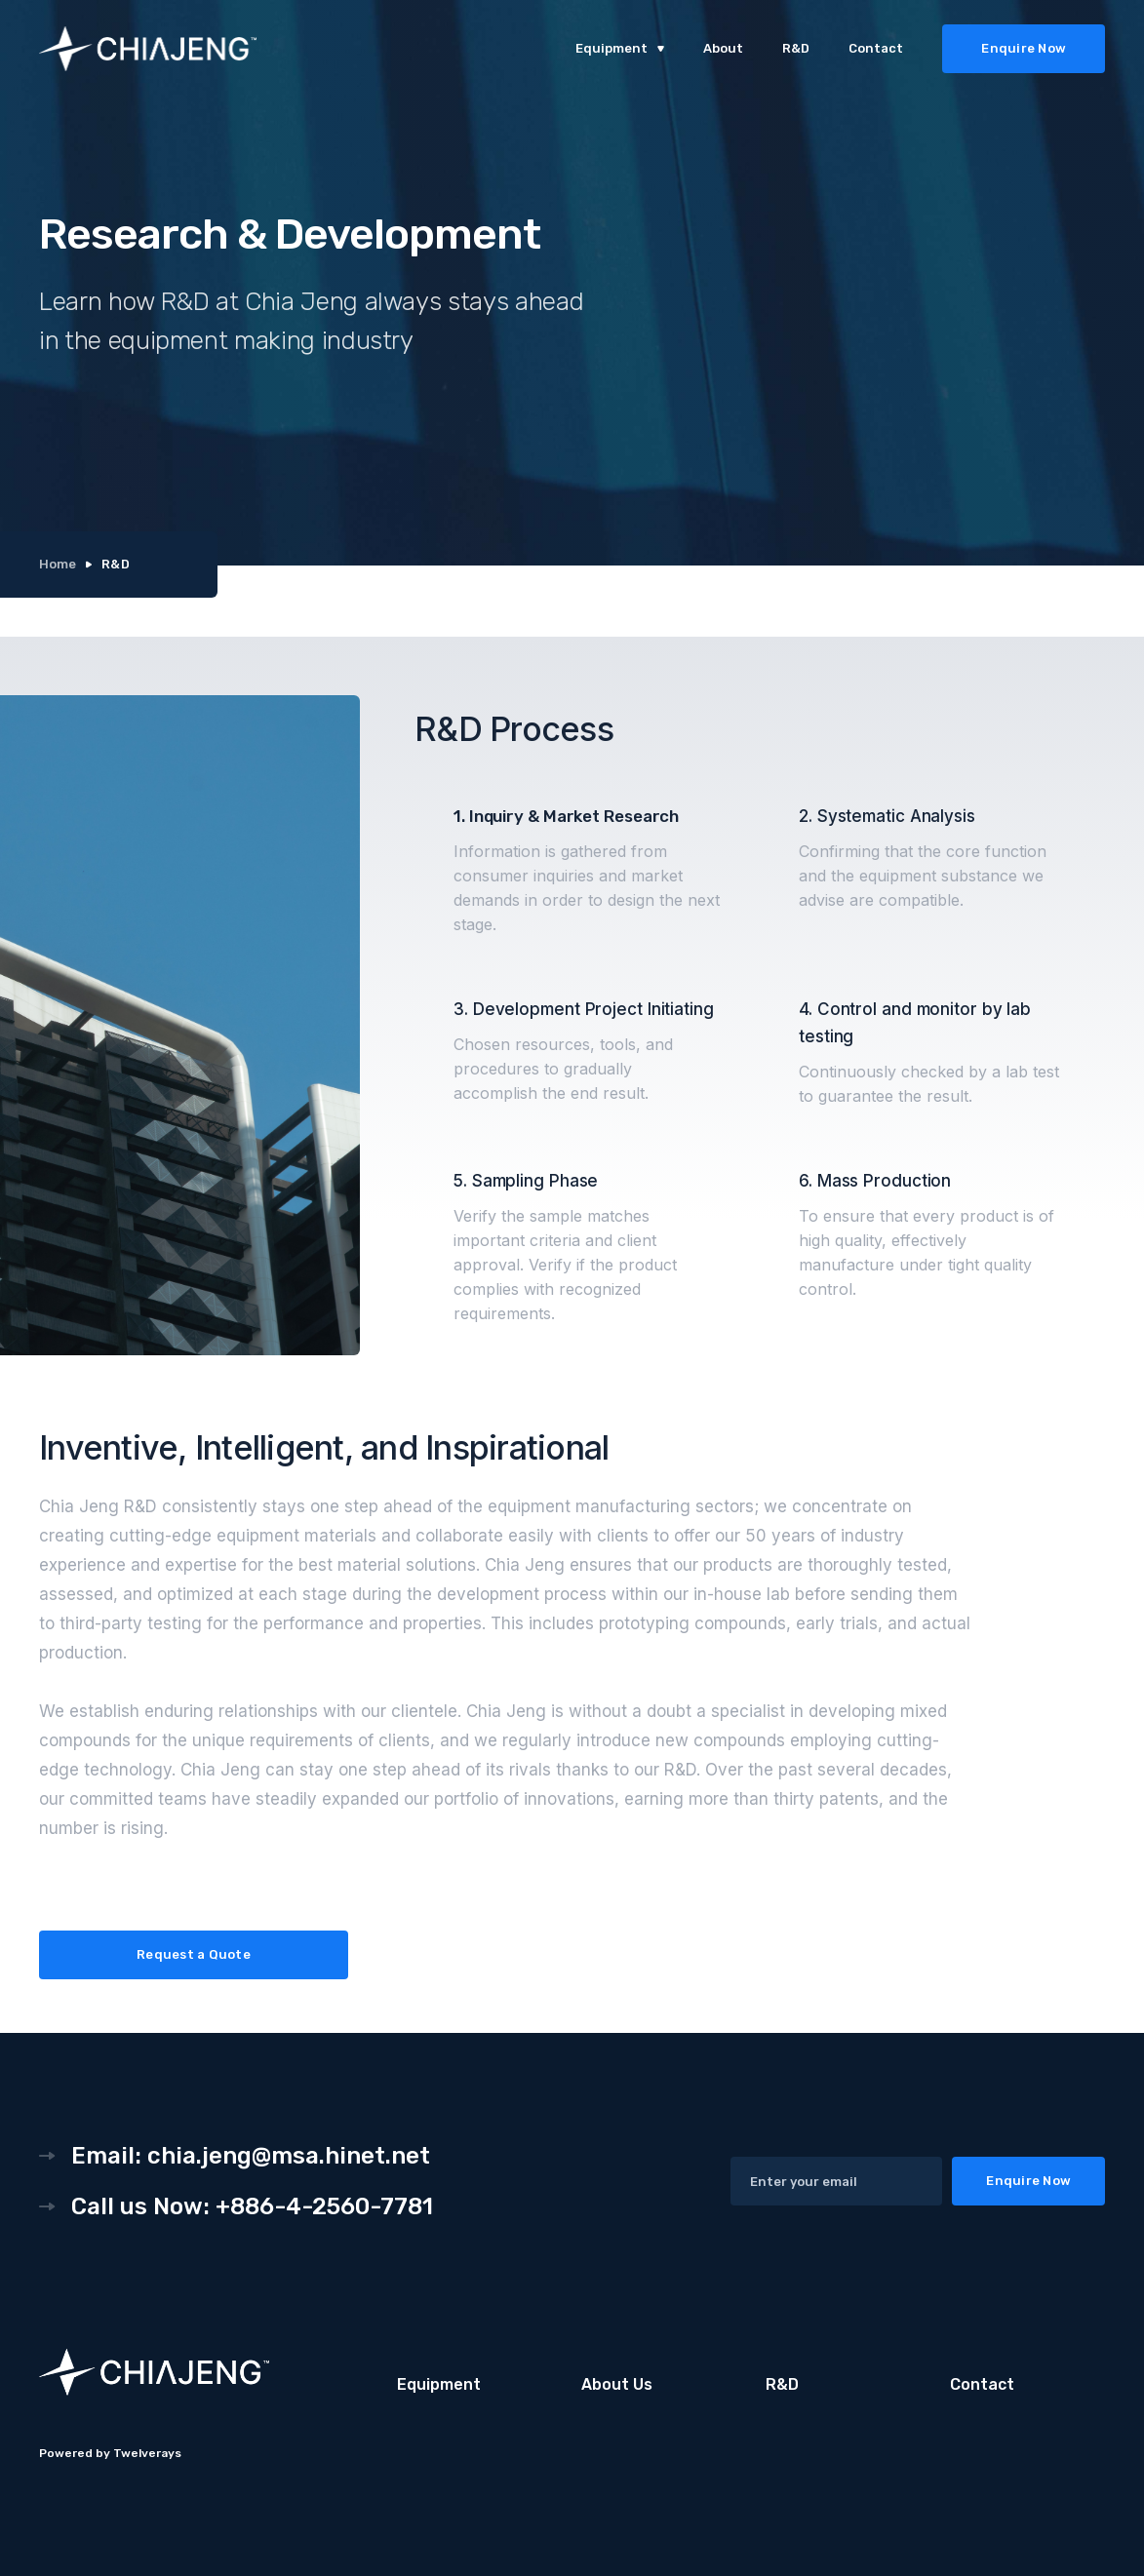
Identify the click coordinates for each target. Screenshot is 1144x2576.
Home (57, 564)
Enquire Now (1023, 48)
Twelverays (147, 2453)
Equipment (439, 2384)
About (723, 48)
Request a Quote (194, 1954)
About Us (616, 2384)
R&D (795, 48)
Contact (875, 48)
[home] (220, 48)
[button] (620, 49)
